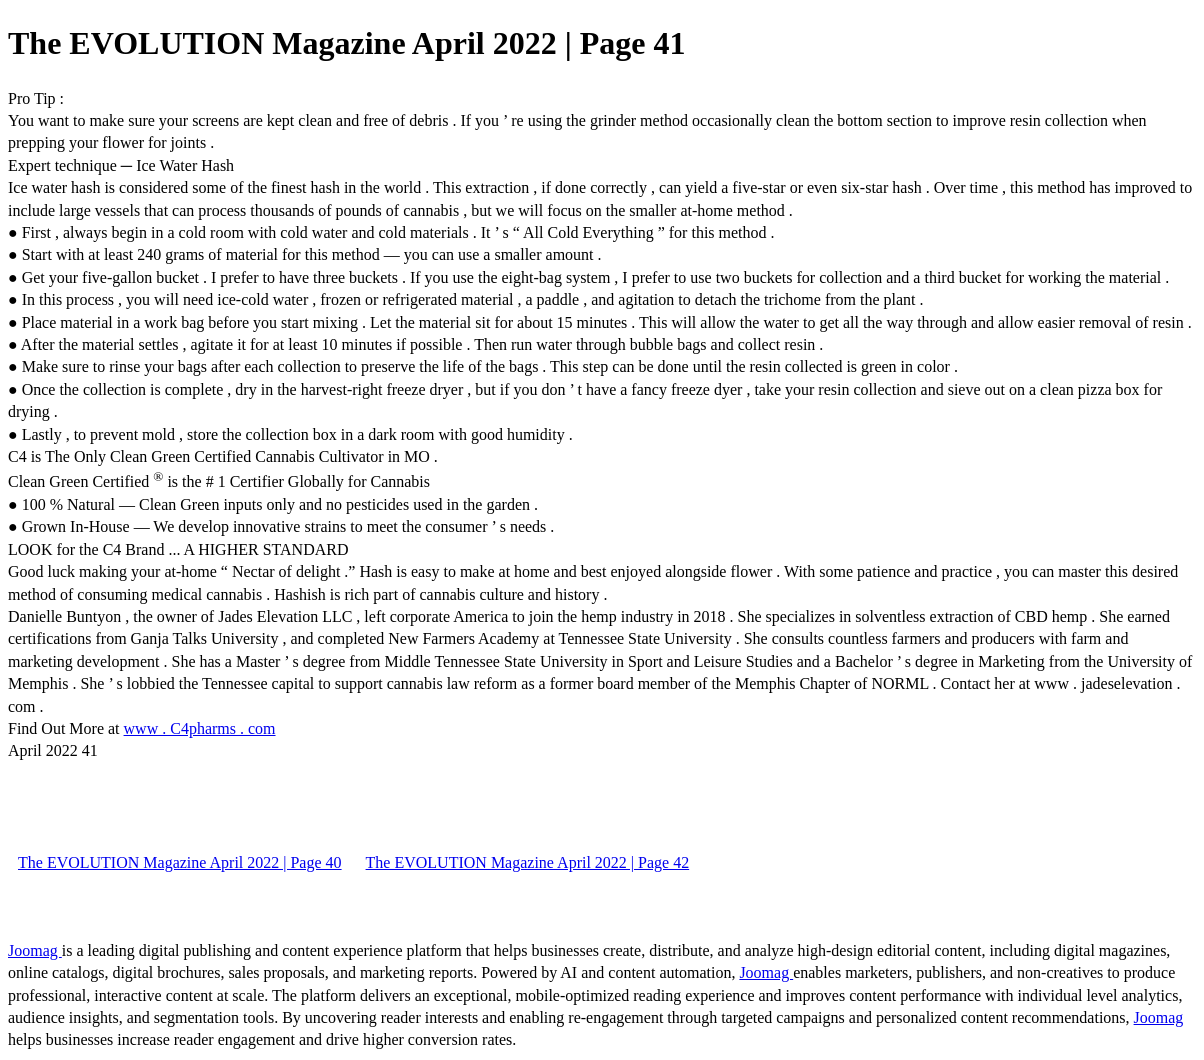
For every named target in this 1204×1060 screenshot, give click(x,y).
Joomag (35, 950)
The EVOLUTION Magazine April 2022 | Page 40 (180, 862)
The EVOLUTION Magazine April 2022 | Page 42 (528, 862)
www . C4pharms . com (200, 728)
